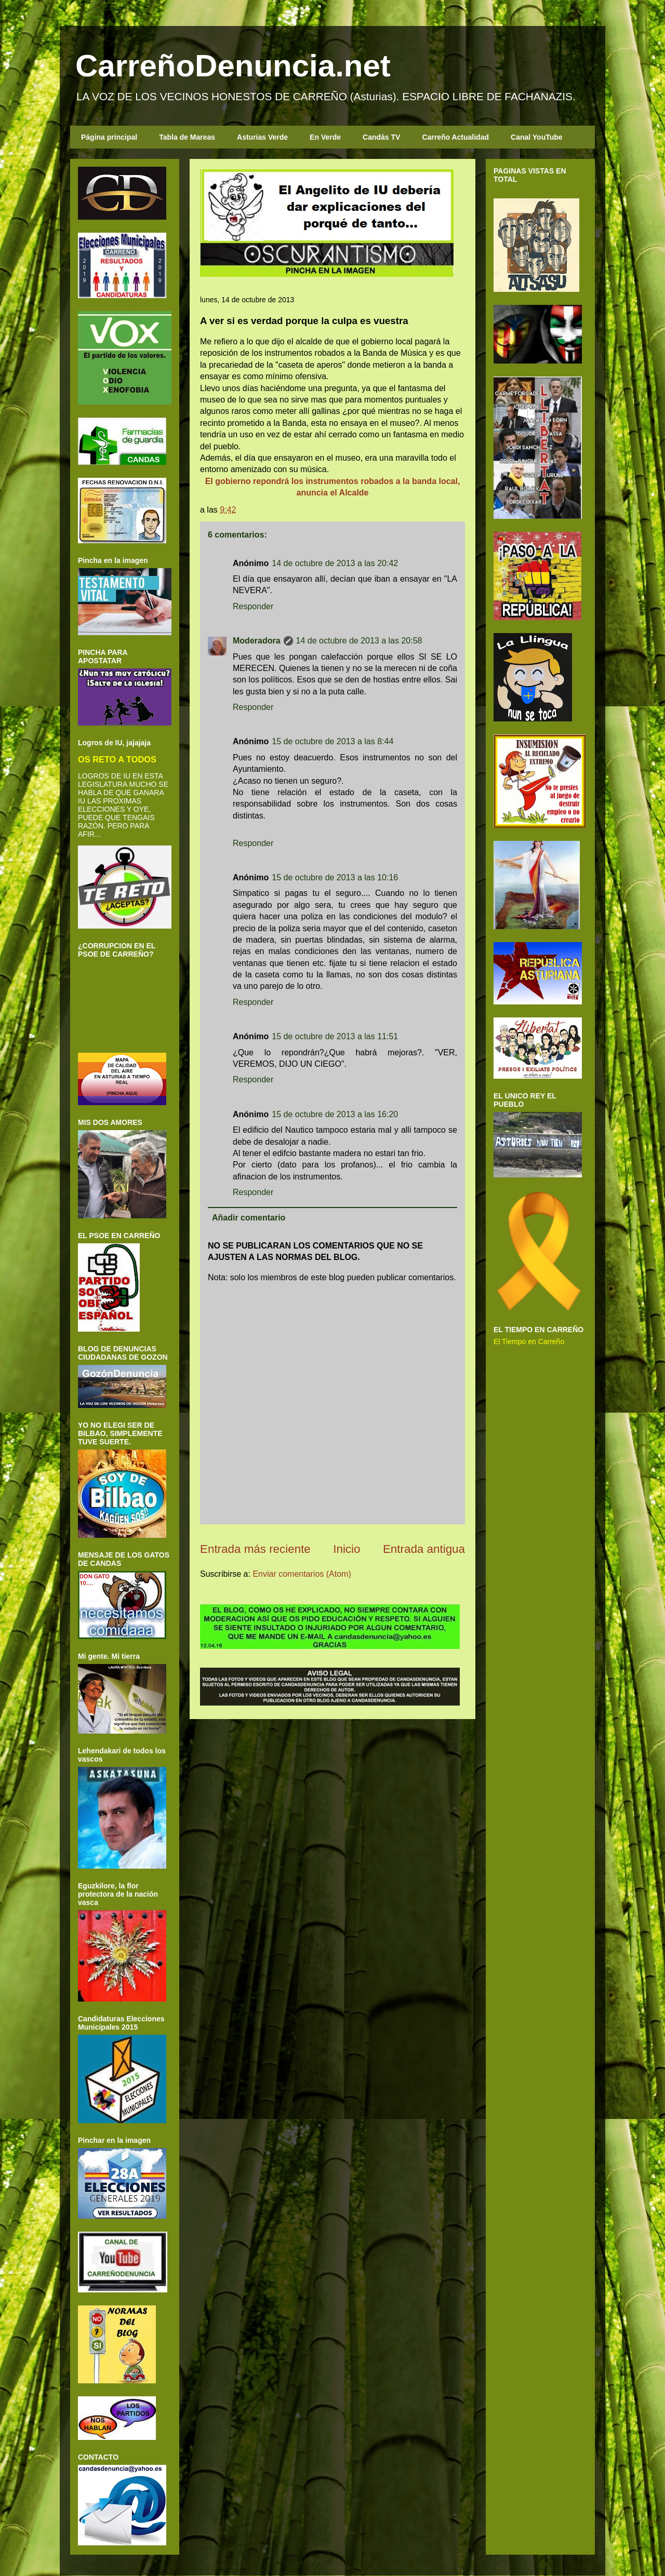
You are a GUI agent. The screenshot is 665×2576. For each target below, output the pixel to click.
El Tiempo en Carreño (529, 1341)
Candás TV (381, 137)
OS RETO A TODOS (117, 759)
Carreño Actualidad (455, 137)
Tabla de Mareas (187, 137)
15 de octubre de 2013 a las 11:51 (335, 1036)
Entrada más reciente (255, 1548)
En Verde (325, 137)
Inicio (346, 1548)
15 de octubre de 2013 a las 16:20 (335, 1114)
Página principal (109, 137)
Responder (253, 606)
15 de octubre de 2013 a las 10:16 (335, 877)
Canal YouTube (537, 137)
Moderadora (257, 640)
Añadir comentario (248, 1217)
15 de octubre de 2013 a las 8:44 (332, 741)
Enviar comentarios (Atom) (301, 1573)
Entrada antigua (424, 1548)
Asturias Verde (262, 137)
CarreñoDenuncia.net (233, 65)
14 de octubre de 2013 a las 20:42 (335, 563)
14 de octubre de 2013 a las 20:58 (359, 640)
